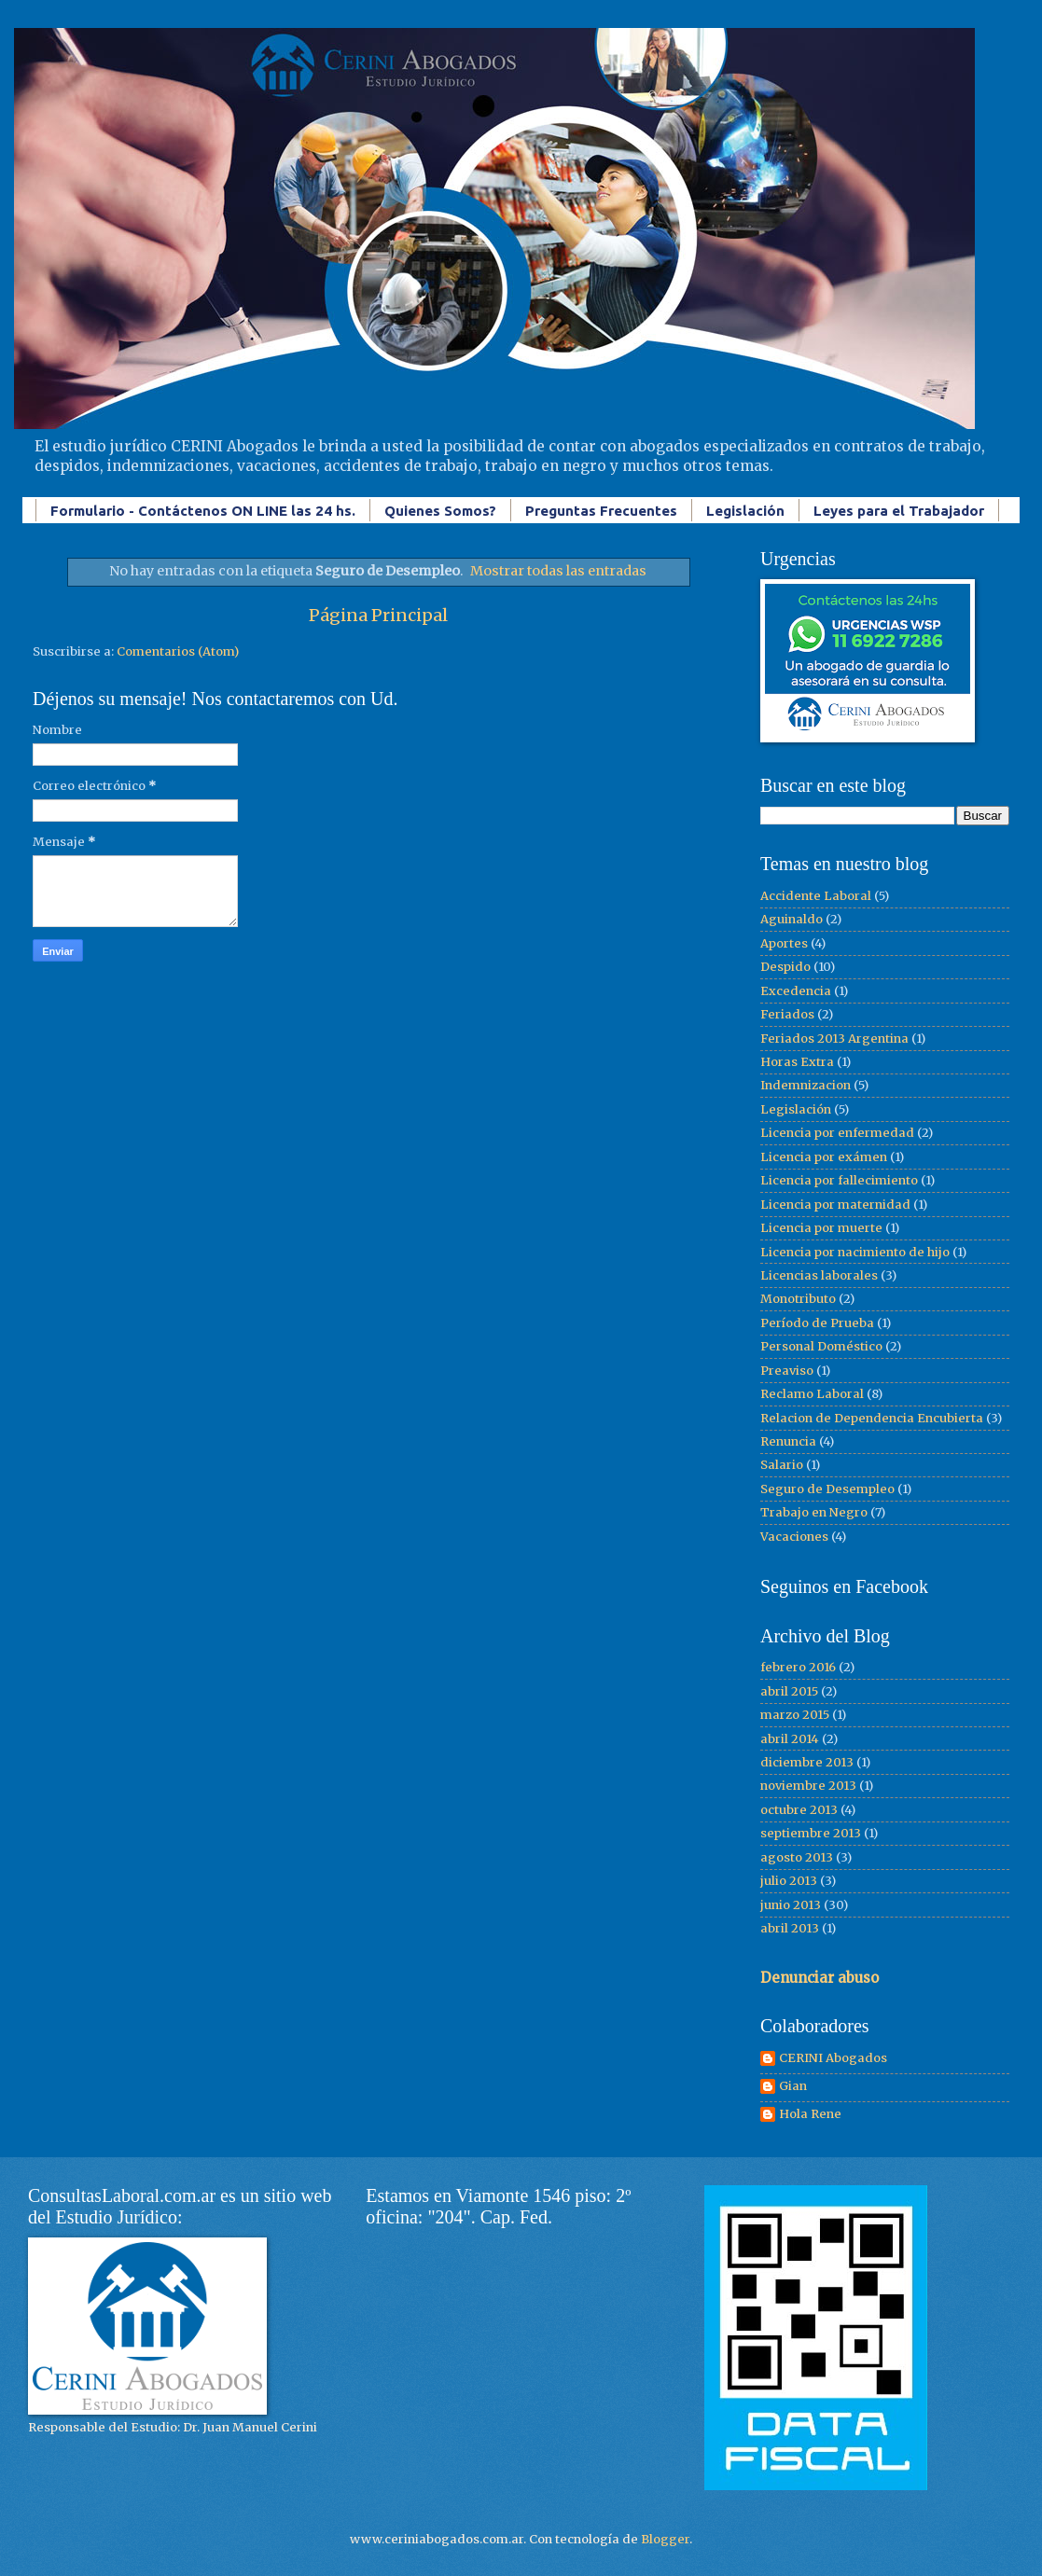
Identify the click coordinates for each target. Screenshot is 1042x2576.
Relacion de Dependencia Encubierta (871, 1418)
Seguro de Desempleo (827, 1489)
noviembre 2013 (808, 1786)
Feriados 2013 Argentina (834, 1038)
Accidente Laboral (815, 896)
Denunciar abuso (819, 1978)
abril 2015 (789, 1691)
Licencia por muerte (821, 1228)
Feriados (787, 1014)
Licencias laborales (819, 1275)
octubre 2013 (799, 1810)
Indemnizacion (805, 1085)
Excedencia (795, 991)
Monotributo (798, 1299)
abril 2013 (789, 1928)
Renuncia (788, 1441)
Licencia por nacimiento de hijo (855, 1252)
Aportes (784, 943)
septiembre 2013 (810, 1833)
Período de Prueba (817, 1323)
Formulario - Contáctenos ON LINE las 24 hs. (202, 511)
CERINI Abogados (833, 2058)
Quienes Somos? (440, 511)
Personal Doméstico (821, 1346)
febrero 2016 (798, 1667)
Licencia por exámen (823, 1157)
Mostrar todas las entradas (558, 570)
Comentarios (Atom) (178, 651)
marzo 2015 (794, 1715)
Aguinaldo (791, 919)
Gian (793, 2086)
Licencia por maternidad (835, 1204)
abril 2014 (789, 1739)
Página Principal (378, 615)
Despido (785, 967)
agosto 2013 (796, 1857)
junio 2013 (790, 1905)
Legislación (745, 511)
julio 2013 (788, 1881)
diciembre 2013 (807, 1762)
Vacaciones (794, 1536)
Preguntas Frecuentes (601, 511)
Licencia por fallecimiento (839, 1180)
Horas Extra (797, 1062)
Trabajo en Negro (814, 1512)
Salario (781, 1465)
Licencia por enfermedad (837, 1133)
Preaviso (786, 1370)
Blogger (665, 2539)
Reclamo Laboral (812, 1394)
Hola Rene (810, 2114)
